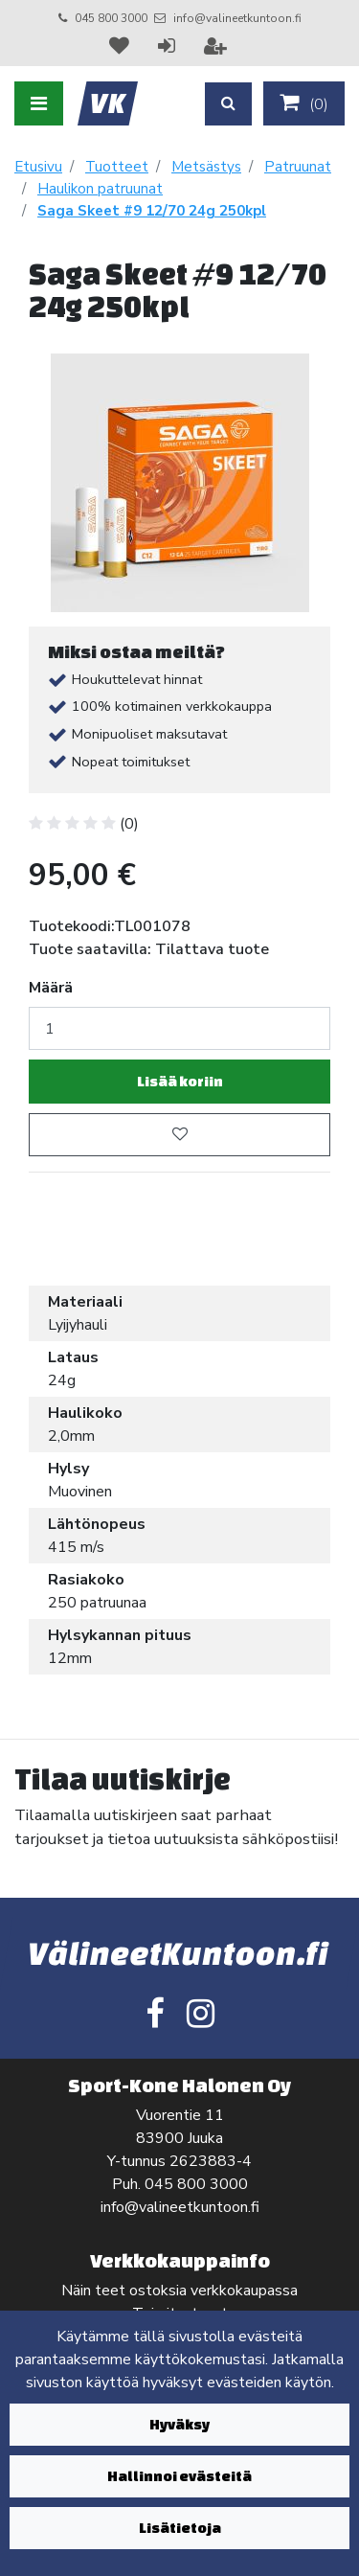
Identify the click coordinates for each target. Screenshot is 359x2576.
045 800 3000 (111, 18)
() (304, 103)
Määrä (51, 987)
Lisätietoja (180, 2527)
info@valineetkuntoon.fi (237, 18)
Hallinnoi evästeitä (179, 2476)
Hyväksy (179, 2424)
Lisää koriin (180, 1081)
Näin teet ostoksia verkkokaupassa (179, 2290)
